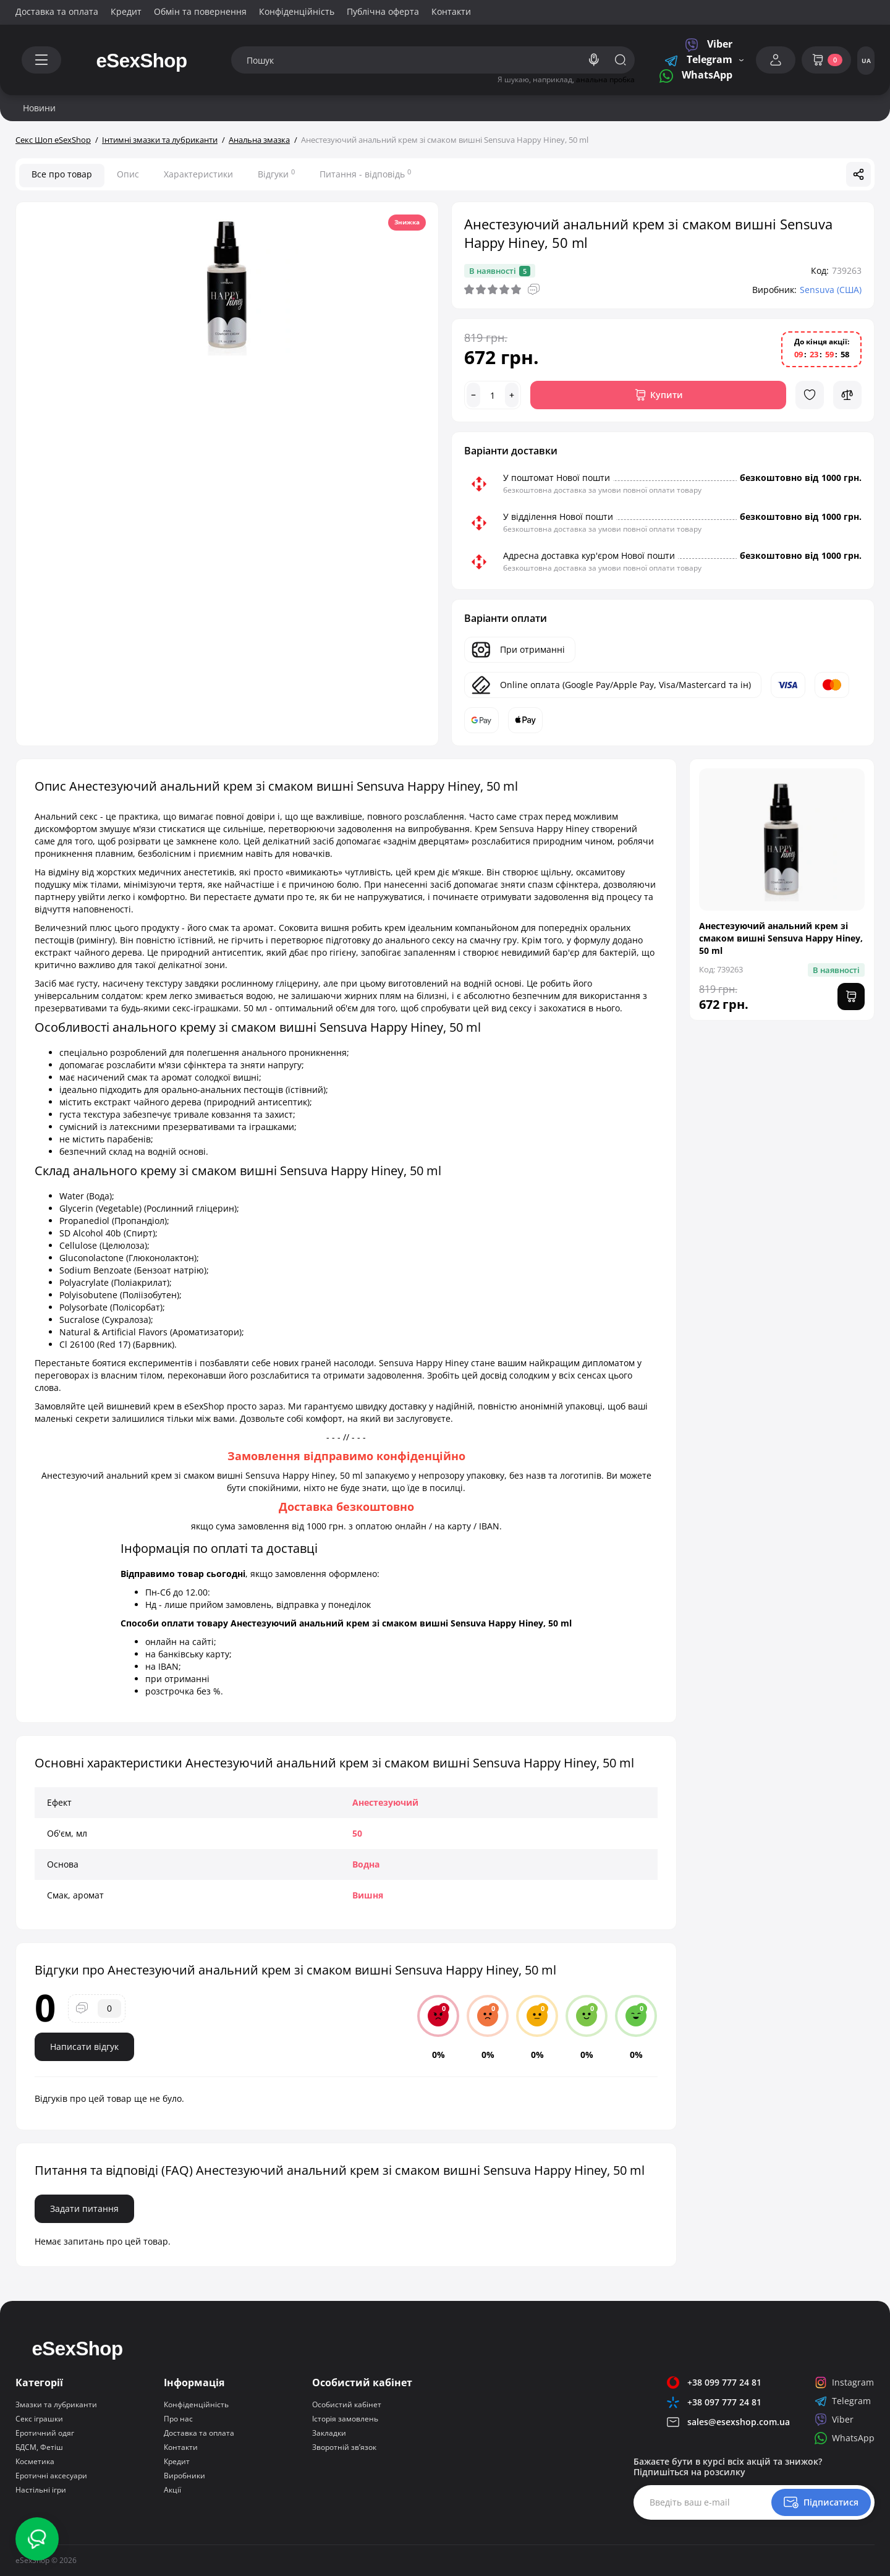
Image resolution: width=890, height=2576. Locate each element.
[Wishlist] (809, 395)
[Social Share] (858, 174)
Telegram (698, 60)
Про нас (178, 2418)
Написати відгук (84, 2046)
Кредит (126, 11)
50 (357, 1833)
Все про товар (62, 174)
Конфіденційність (296, 11)
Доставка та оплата (56, 11)
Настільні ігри (40, 2490)
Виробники (184, 2475)
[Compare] (847, 395)
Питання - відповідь (365, 174)
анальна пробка (605, 79)
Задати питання (84, 2208)
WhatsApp (695, 76)
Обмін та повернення (200, 11)
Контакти (451, 11)
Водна (365, 1864)
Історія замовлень (345, 2418)
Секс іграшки (39, 2418)
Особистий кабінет (346, 2404)
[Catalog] (41, 60)
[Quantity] (492, 395)
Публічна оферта (383, 11)
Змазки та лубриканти (56, 2404)
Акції (172, 2490)
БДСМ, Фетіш (39, 2447)
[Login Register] (775, 60)
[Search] (594, 60)
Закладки (329, 2433)
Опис (128, 174)
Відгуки (276, 174)
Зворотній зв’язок (344, 2447)
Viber (708, 45)
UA (866, 60)
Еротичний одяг (44, 2433)
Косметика (34, 2461)
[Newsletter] (821, 2502)
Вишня (367, 1895)
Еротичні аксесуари (51, 2475)
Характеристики (198, 174)
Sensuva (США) (831, 289)
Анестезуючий (385, 1802)
